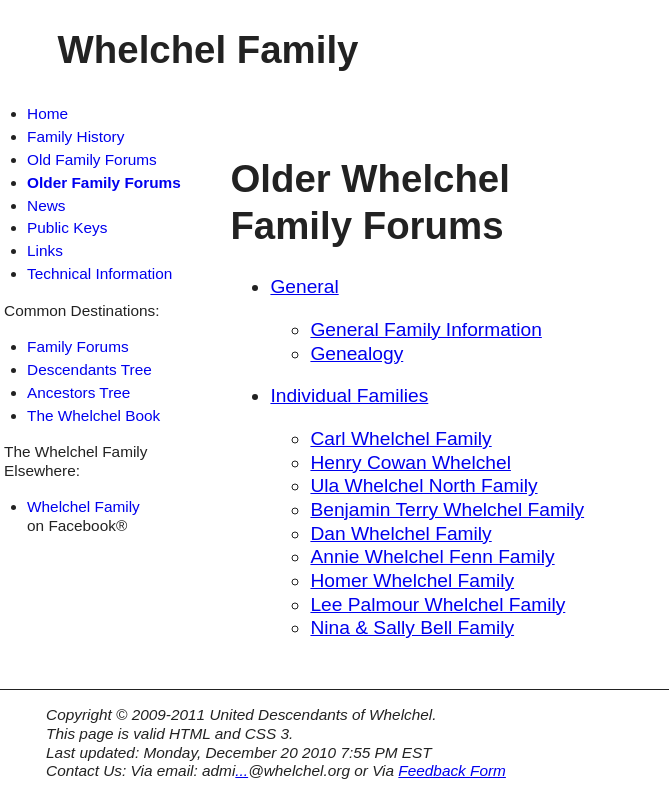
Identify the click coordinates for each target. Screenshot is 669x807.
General (304, 286)
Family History (75, 136)
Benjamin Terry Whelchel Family (447, 509)
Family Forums (78, 346)
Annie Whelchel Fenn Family (432, 556)
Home (47, 113)
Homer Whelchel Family (412, 580)
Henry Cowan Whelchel (410, 462)
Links (45, 250)
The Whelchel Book (93, 415)
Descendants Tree (89, 369)
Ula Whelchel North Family (423, 485)
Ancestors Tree (78, 392)
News (46, 205)
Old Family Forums (92, 159)
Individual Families (349, 395)
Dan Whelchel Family (400, 533)
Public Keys (67, 227)
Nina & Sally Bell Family (412, 627)
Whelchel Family (83, 506)
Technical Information (99, 273)
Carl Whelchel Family (400, 438)
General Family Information (425, 329)
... (241, 770)
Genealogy (356, 353)
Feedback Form (452, 770)
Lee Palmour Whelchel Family (437, 604)
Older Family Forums (104, 182)
